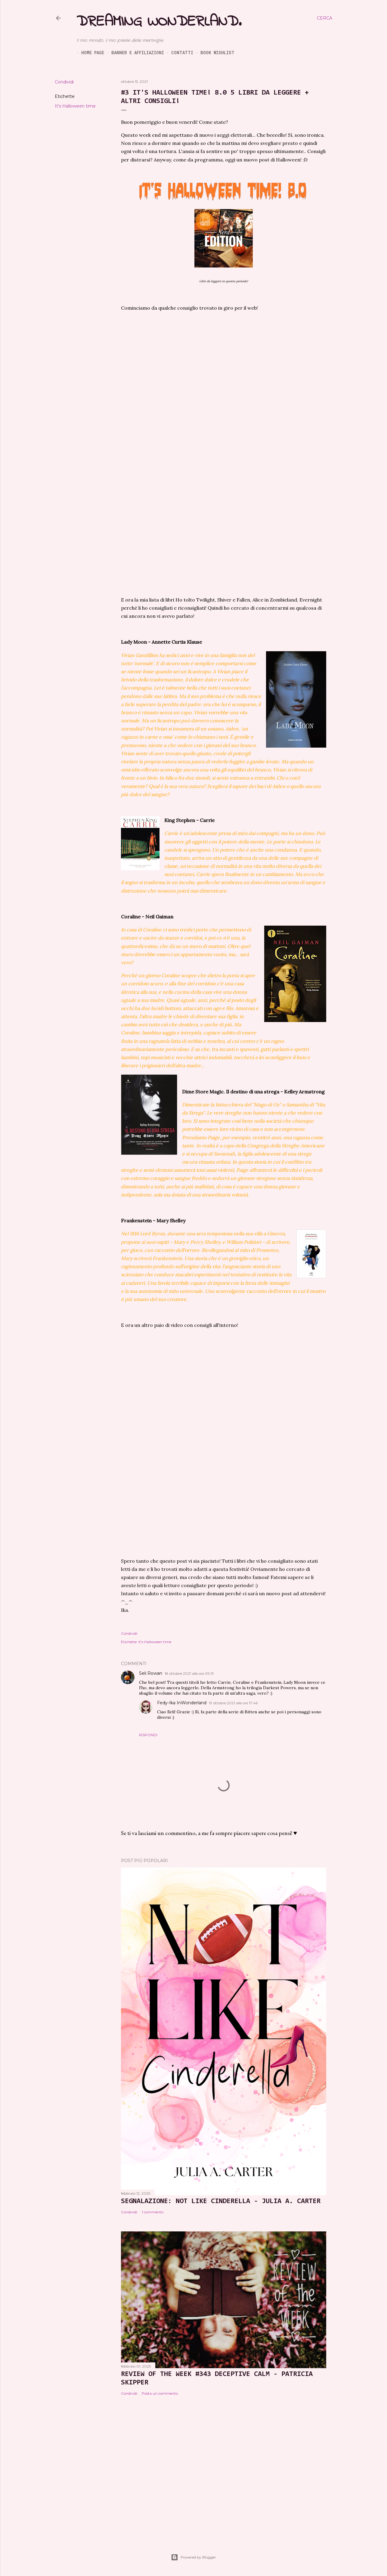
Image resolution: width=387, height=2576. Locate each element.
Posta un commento (160, 2393)
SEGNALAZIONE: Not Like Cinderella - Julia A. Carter (220, 2201)
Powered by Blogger (193, 2557)
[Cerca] (324, 18)
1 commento (152, 2212)
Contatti (177, 52)
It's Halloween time (75, 106)
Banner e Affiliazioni (133, 52)
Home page (87, 52)
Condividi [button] (64, 82)
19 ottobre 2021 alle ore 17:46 (233, 1703)
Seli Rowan (150, 1673)
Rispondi (148, 1735)
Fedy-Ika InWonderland (181, 1702)
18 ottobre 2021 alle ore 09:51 (189, 1673)
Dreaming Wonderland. (158, 22)
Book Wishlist (213, 52)
